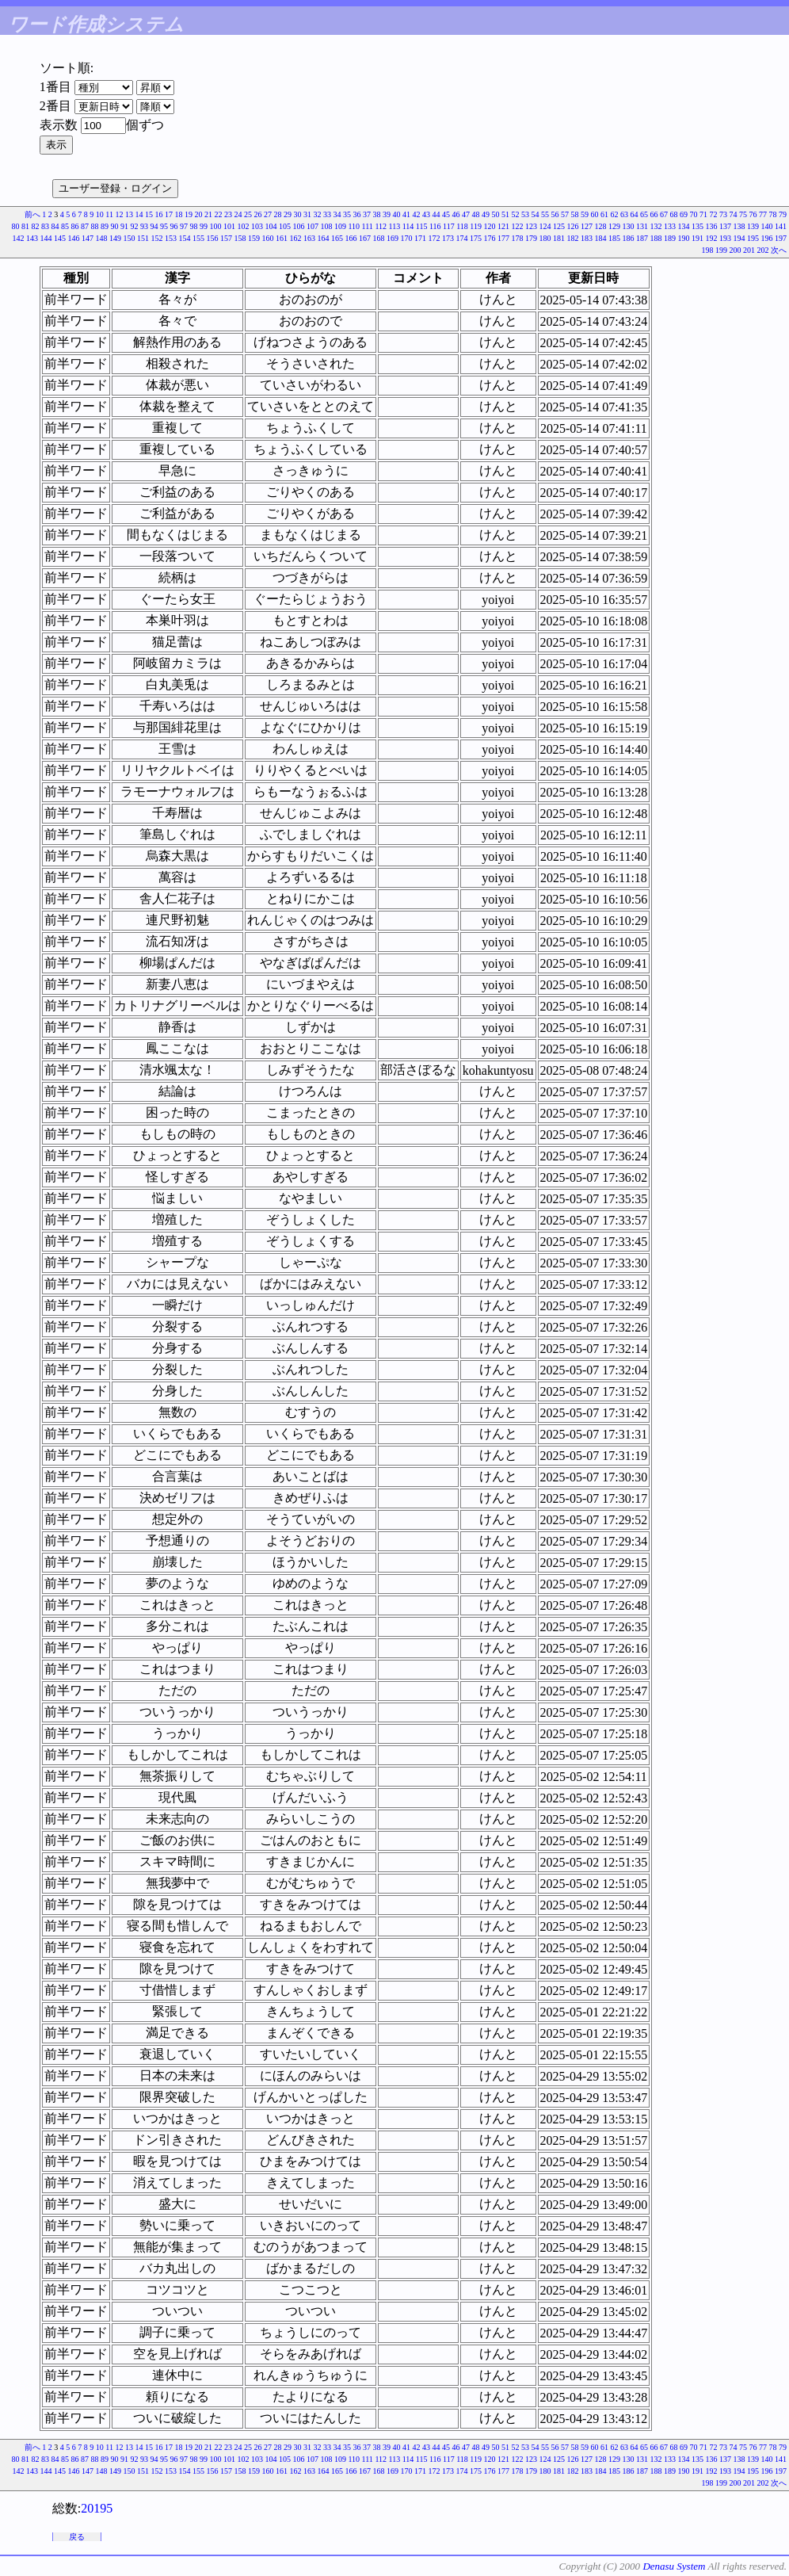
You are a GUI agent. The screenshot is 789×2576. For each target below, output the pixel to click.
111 (367, 226)
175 (476, 238)
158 (240, 238)
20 (199, 214)
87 (85, 226)
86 (74, 226)
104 (270, 226)
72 (714, 214)
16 (159, 214)
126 (573, 226)
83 (45, 226)
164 (324, 238)
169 (392, 238)
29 (288, 214)
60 (595, 214)
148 (102, 238)
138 (739, 226)
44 (436, 214)
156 (213, 238)
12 (120, 214)
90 (114, 226)
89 (105, 226)
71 (703, 214)
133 (670, 226)
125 (559, 226)
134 (684, 226)
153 (171, 238)
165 (337, 238)
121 (503, 226)
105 (285, 226)
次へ (779, 250)
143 (32, 238)
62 (615, 214)
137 (725, 226)
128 (601, 226)
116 (435, 226)
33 (327, 214)
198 (708, 250)
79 (783, 214)
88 (94, 226)
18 (179, 214)
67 (664, 214)
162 (296, 238)
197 (781, 238)
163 (309, 238)
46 (456, 214)
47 (466, 214)
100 (215, 226)
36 (357, 214)
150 (129, 238)
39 (387, 214)
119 (476, 226)
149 (115, 238)
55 (545, 214)
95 (164, 226)
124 (545, 226)
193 (725, 238)
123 (531, 226)
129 (614, 226)
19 (188, 214)
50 (496, 214)
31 (307, 214)
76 (753, 214)
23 (228, 214)
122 (518, 226)
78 (773, 214)
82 (35, 226)
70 (694, 214)
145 (60, 238)
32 (318, 214)
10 (100, 214)
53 (525, 214)
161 (282, 238)
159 (254, 238)
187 (642, 238)
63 (624, 214)
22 (219, 214)
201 (749, 250)
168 (379, 238)
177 (503, 238)
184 (601, 238)
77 (763, 214)
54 (535, 214)
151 (143, 238)
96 (173, 226)
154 (185, 238)
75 (743, 214)
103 (257, 226)
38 (377, 214)
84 (55, 226)
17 (169, 214)
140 (767, 226)
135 (697, 226)
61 (604, 214)
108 (326, 226)
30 (298, 214)
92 (134, 226)
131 (642, 226)
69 (684, 214)
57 (565, 214)
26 (258, 214)
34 (337, 214)
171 (420, 238)
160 (268, 238)
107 (312, 226)
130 (629, 226)
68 (674, 214)
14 (139, 214)
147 (87, 238)
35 (347, 214)
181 (559, 238)
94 (154, 226)
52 (516, 214)
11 (109, 214)
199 (721, 250)
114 (408, 226)
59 (585, 214)
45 (446, 214)
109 (340, 226)
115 (422, 226)
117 (449, 226)
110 (354, 226)
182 (573, 238)
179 (531, 238)
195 (753, 238)
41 (406, 214)
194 (739, 238)
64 (634, 214)
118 (462, 226)
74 (734, 214)
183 (587, 238)
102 (243, 226)
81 (25, 226)
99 (204, 226)
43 (426, 214)
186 (629, 238)
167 (365, 238)
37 (367, 214)
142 (19, 238)
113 (395, 226)
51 (505, 214)
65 (644, 214)
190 (684, 238)
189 (670, 238)
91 (124, 226)
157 (226, 238)
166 (351, 238)
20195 (96, 2508)
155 (198, 238)
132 (656, 226)
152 (157, 238)
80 (15, 226)
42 (417, 214)
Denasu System (673, 2566)
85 (65, 226)
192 (712, 238)
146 (74, 238)
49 (486, 214)
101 (229, 226)
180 (545, 238)
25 (248, 214)
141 (781, 226)
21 (208, 214)
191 (697, 238)
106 (298, 226)
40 (397, 214)
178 (518, 238)
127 (587, 226)
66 (654, 214)
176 (490, 238)
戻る (77, 2536)
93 (144, 226)
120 (490, 226)
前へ (32, 214)
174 (462, 238)
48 (476, 214)
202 (763, 250)
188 (656, 238)
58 (575, 214)
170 (407, 238)
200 (735, 250)
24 (238, 214)
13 (129, 214)
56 (555, 214)
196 (767, 238)
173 (448, 238)
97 (184, 226)
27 (268, 214)
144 (46, 238)
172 (434, 238)
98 (193, 226)
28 (278, 214)
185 (614, 238)
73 (723, 214)
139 (753, 226)
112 (381, 226)
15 (149, 214)
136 (712, 226)
